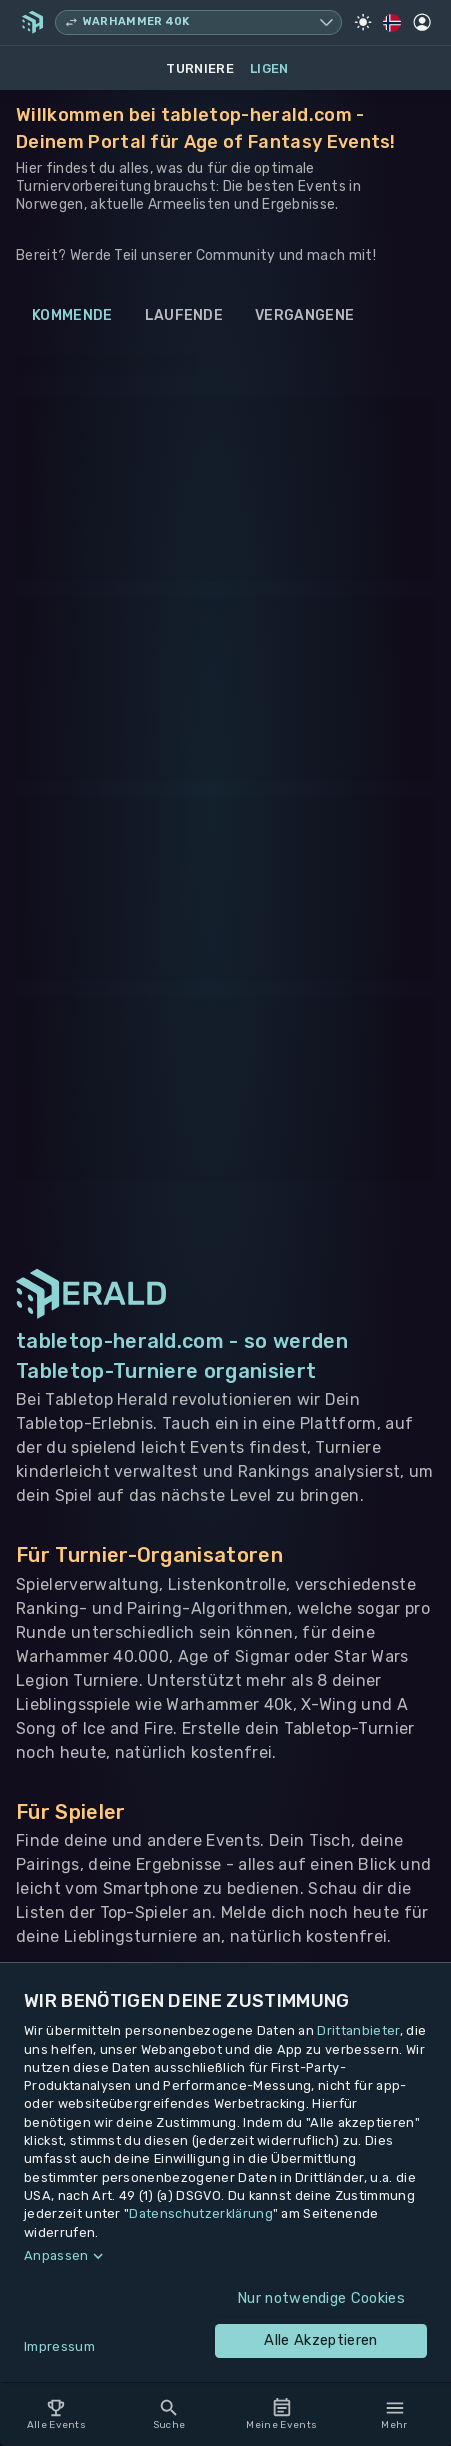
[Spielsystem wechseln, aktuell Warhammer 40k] (198, 22)
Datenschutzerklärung (200, 2213)
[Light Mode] (363, 22)
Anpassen (56, 2255)
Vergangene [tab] (304, 316)
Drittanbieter (358, 2030)
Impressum (59, 2346)
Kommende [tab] (72, 316)
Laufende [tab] (184, 316)
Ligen (269, 68)
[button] (225, 2256)
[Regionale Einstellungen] (392, 23)
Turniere (200, 68)
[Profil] (422, 22)
